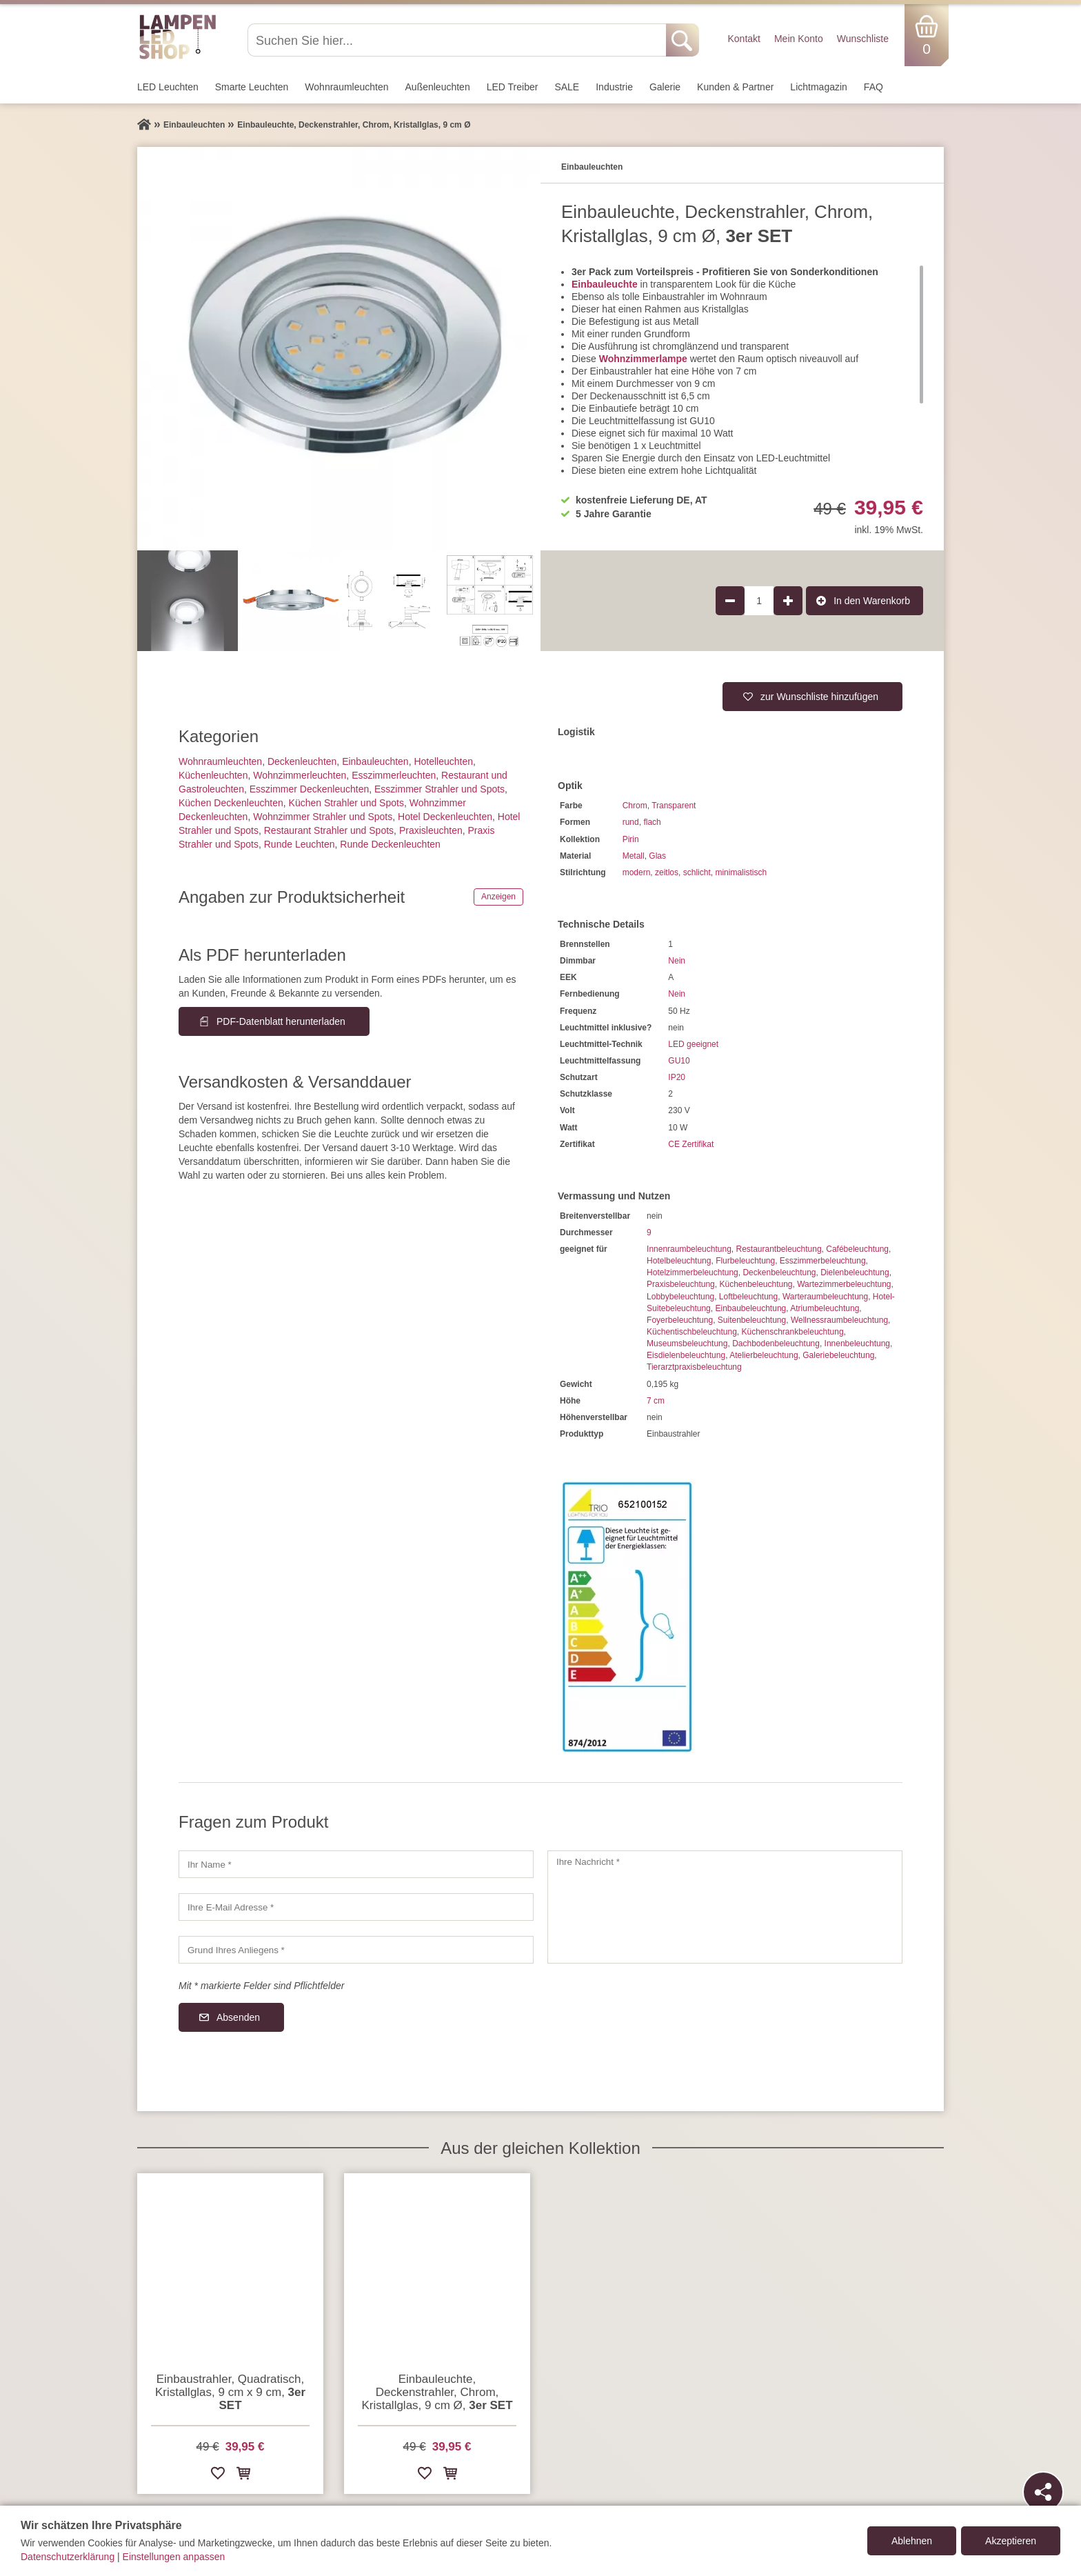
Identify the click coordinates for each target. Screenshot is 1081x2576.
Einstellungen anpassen (174, 2556)
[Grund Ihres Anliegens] (356, 1950)
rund (631, 822)
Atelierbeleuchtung (763, 1355)
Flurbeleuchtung (745, 1261)
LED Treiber (512, 86)
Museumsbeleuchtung (687, 1343)
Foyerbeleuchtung (680, 1320)
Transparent (673, 805)
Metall (634, 856)
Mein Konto (798, 38)
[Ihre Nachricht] (724, 1907)
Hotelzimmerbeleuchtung (692, 1272)
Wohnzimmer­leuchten (299, 775)
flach (651, 822)
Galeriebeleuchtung (838, 1355)
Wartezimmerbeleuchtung (844, 1284)
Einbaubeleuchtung (750, 1308)
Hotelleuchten (443, 761)
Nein (676, 961)
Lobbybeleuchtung (680, 1296)
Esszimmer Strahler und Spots (439, 789)
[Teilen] (1043, 2492)
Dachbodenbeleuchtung (776, 1343)
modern (637, 872)
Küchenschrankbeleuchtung (792, 1332)
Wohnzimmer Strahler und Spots (322, 816)
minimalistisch (741, 872)
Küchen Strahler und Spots (346, 802)
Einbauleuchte (605, 284)
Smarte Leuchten (252, 86)
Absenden (238, 2017)
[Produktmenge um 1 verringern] (730, 600)
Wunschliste (863, 38)
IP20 (676, 1077)
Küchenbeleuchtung (755, 1284)
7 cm (656, 1401)
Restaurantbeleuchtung (778, 1249)
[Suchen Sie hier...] (458, 40)
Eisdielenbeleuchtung (686, 1355)
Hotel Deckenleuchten (445, 816)
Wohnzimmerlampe (643, 358)
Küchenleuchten (213, 775)
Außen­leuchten (437, 86)
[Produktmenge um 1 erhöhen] (788, 600)
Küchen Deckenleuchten (231, 802)
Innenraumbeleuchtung (689, 1249)
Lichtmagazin (818, 86)
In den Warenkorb (872, 600)
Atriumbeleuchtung (824, 1308)
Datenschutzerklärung (67, 2556)
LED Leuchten (168, 86)
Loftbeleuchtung (748, 1296)
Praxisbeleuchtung (681, 1284)
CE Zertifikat (691, 1144)
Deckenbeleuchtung (779, 1272)
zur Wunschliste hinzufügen (819, 696)
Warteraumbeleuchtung (825, 1296)
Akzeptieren (1010, 2540)
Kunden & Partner (735, 86)
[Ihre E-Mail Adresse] (356, 1907)
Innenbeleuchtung (857, 1343)
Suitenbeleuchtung (752, 1320)
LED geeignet (693, 1044)
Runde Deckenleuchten (390, 844)
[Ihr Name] (356, 1864)
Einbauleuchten (375, 761)
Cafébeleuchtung (857, 1249)
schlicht (697, 872)
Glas (657, 856)
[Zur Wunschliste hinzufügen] (217, 2476)
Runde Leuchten (299, 844)
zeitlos (666, 872)
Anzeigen (498, 896)
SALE (566, 86)
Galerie (664, 86)
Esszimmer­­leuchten (394, 775)
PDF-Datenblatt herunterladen (280, 1021)
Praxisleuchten (431, 830)
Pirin (631, 839)
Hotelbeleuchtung (679, 1261)
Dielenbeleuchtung (854, 1272)
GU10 (678, 1061)
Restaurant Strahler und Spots (329, 830)
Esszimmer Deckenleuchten (310, 789)
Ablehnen (911, 2540)
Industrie (614, 86)
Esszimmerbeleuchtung (823, 1261)
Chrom (635, 805)
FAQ (873, 86)
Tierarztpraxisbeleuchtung (694, 1367)
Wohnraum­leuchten (346, 86)
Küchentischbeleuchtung (692, 1332)
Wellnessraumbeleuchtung (839, 1320)
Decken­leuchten (301, 761)
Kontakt (743, 38)
